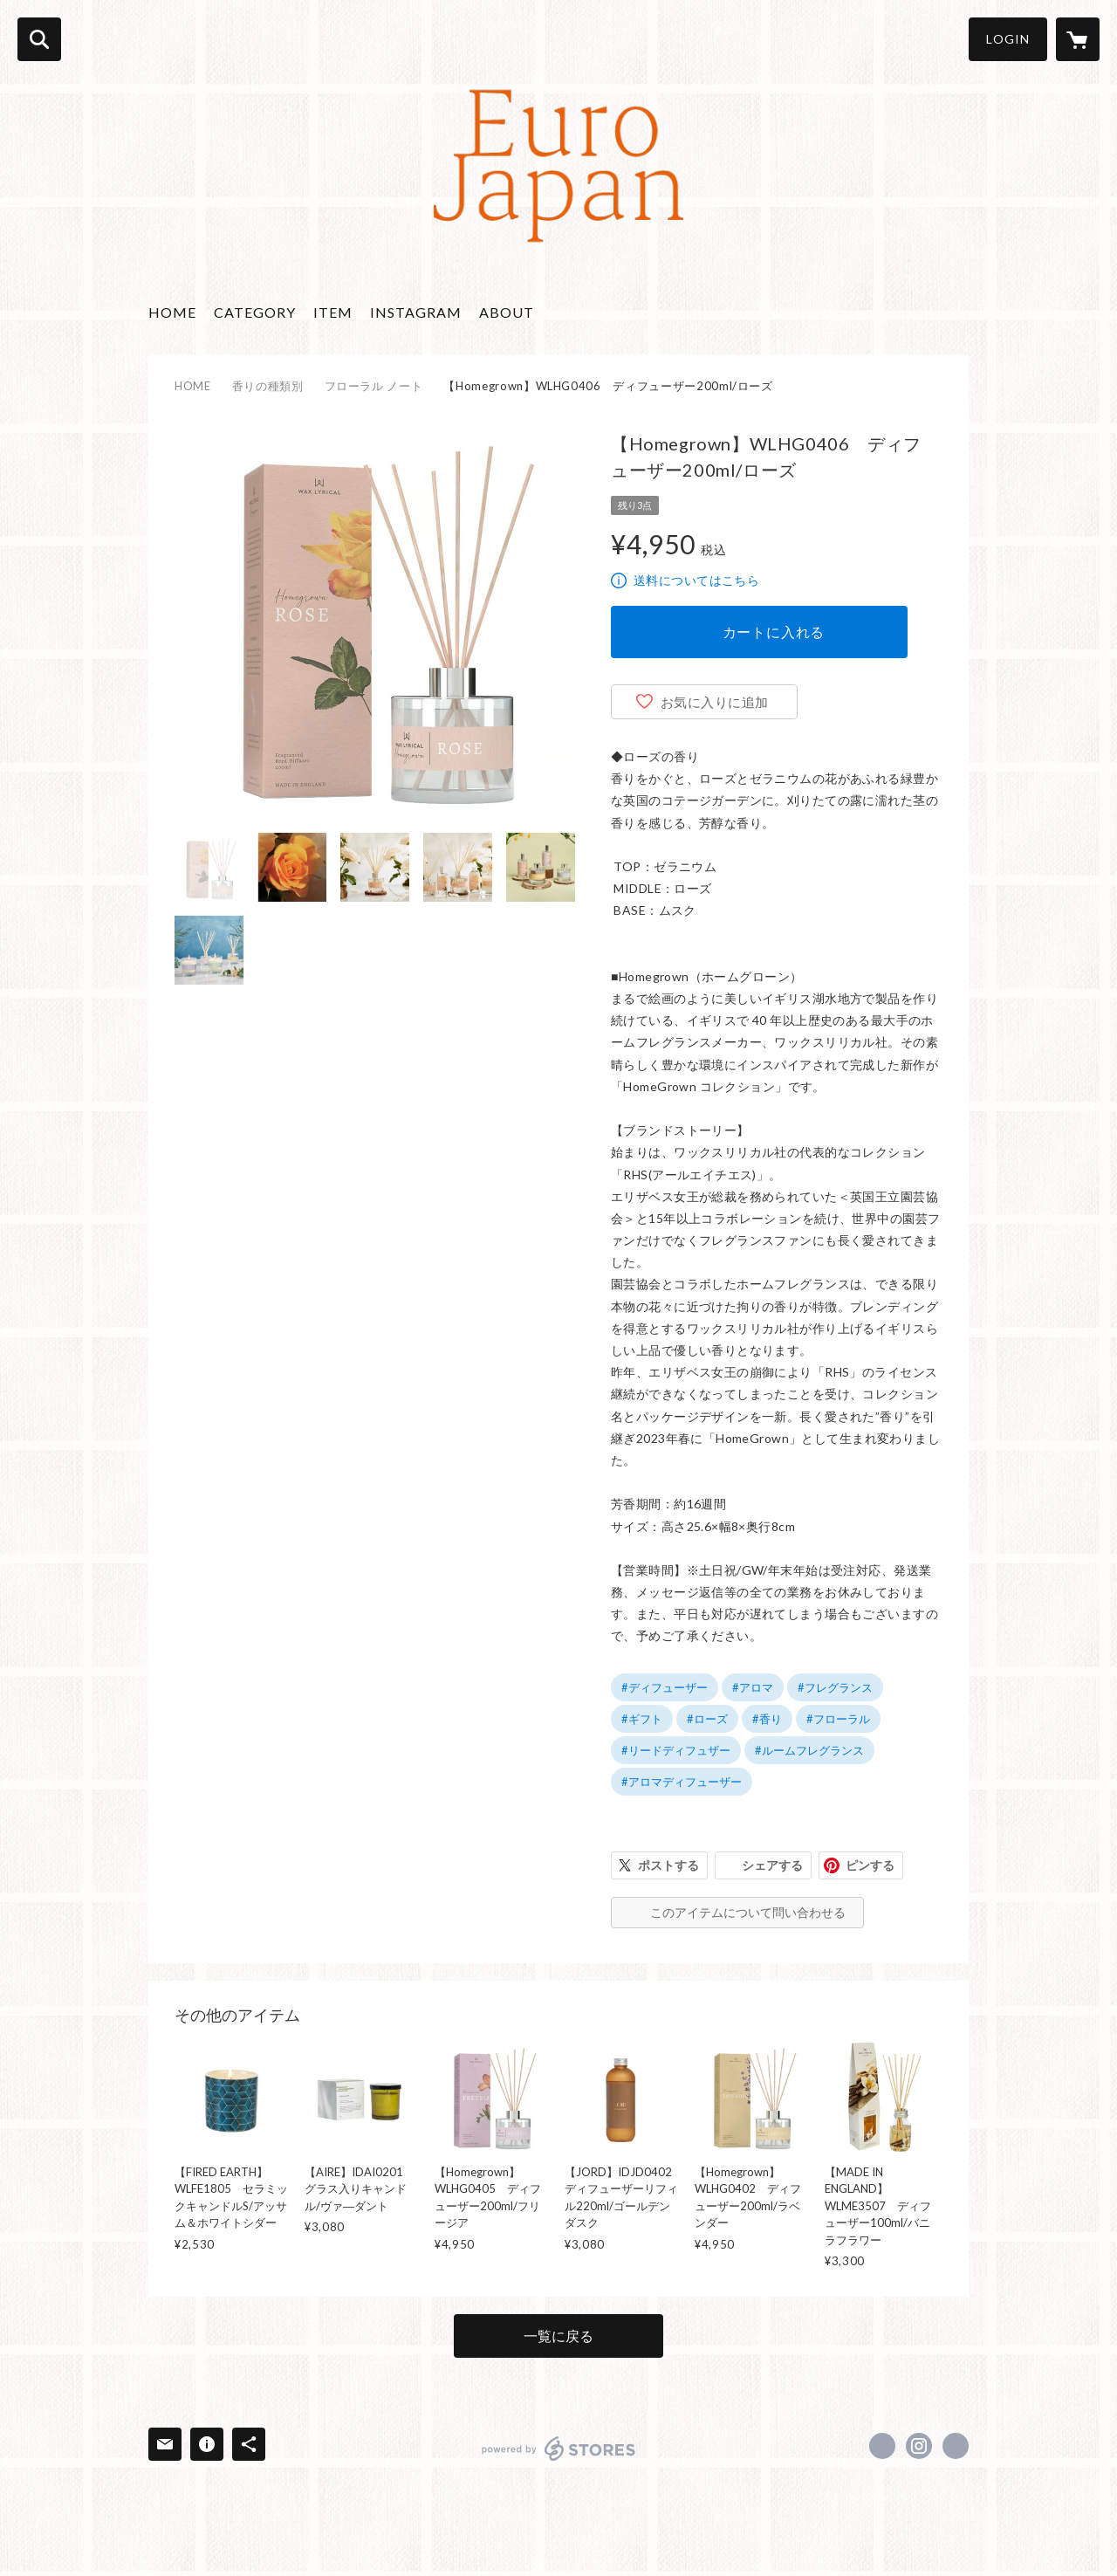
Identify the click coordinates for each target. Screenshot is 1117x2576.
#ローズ (707, 1719)
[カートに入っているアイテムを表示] (1078, 39)
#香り (767, 1719)
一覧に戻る (558, 2335)
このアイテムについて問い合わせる (748, 1912)
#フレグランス (835, 1687)
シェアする (772, 1865)
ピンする (870, 1865)
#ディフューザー (664, 1687)
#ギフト (641, 1719)
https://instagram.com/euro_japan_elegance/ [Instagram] (919, 2446)
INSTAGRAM (416, 312)
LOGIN (1008, 38)
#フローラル (838, 1719)
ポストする (668, 1865)
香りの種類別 (268, 386)
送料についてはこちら (696, 580)
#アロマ (752, 1687)
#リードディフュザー (675, 1750)
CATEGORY (255, 312)
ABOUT (506, 312)
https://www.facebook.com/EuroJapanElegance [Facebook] (882, 2446)
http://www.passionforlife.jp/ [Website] (955, 2446)
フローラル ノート (374, 386)
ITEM (333, 312)
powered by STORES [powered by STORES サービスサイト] (559, 2448)
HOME (172, 312)
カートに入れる (774, 631)
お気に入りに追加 (715, 702)
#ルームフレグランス (809, 1750)
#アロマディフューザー (681, 1782)
